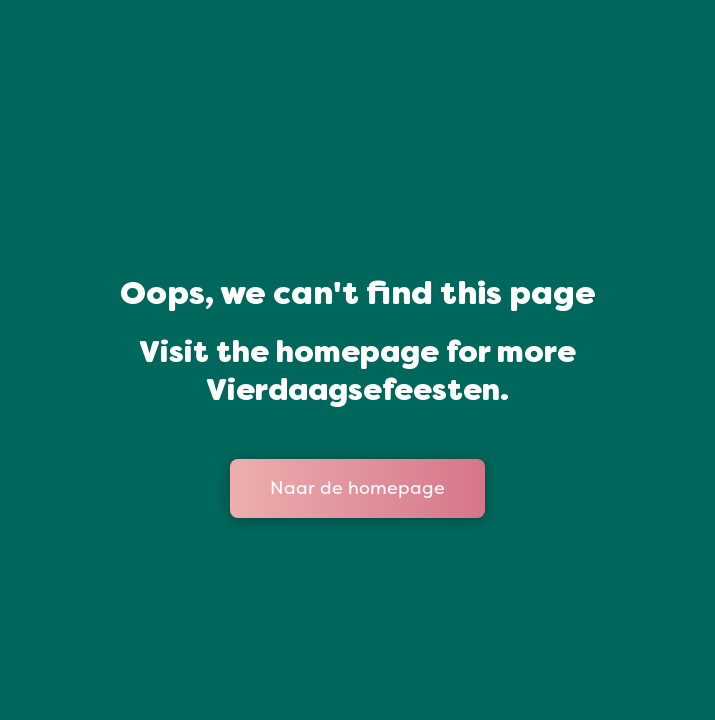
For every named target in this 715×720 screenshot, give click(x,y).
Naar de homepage (357, 488)
